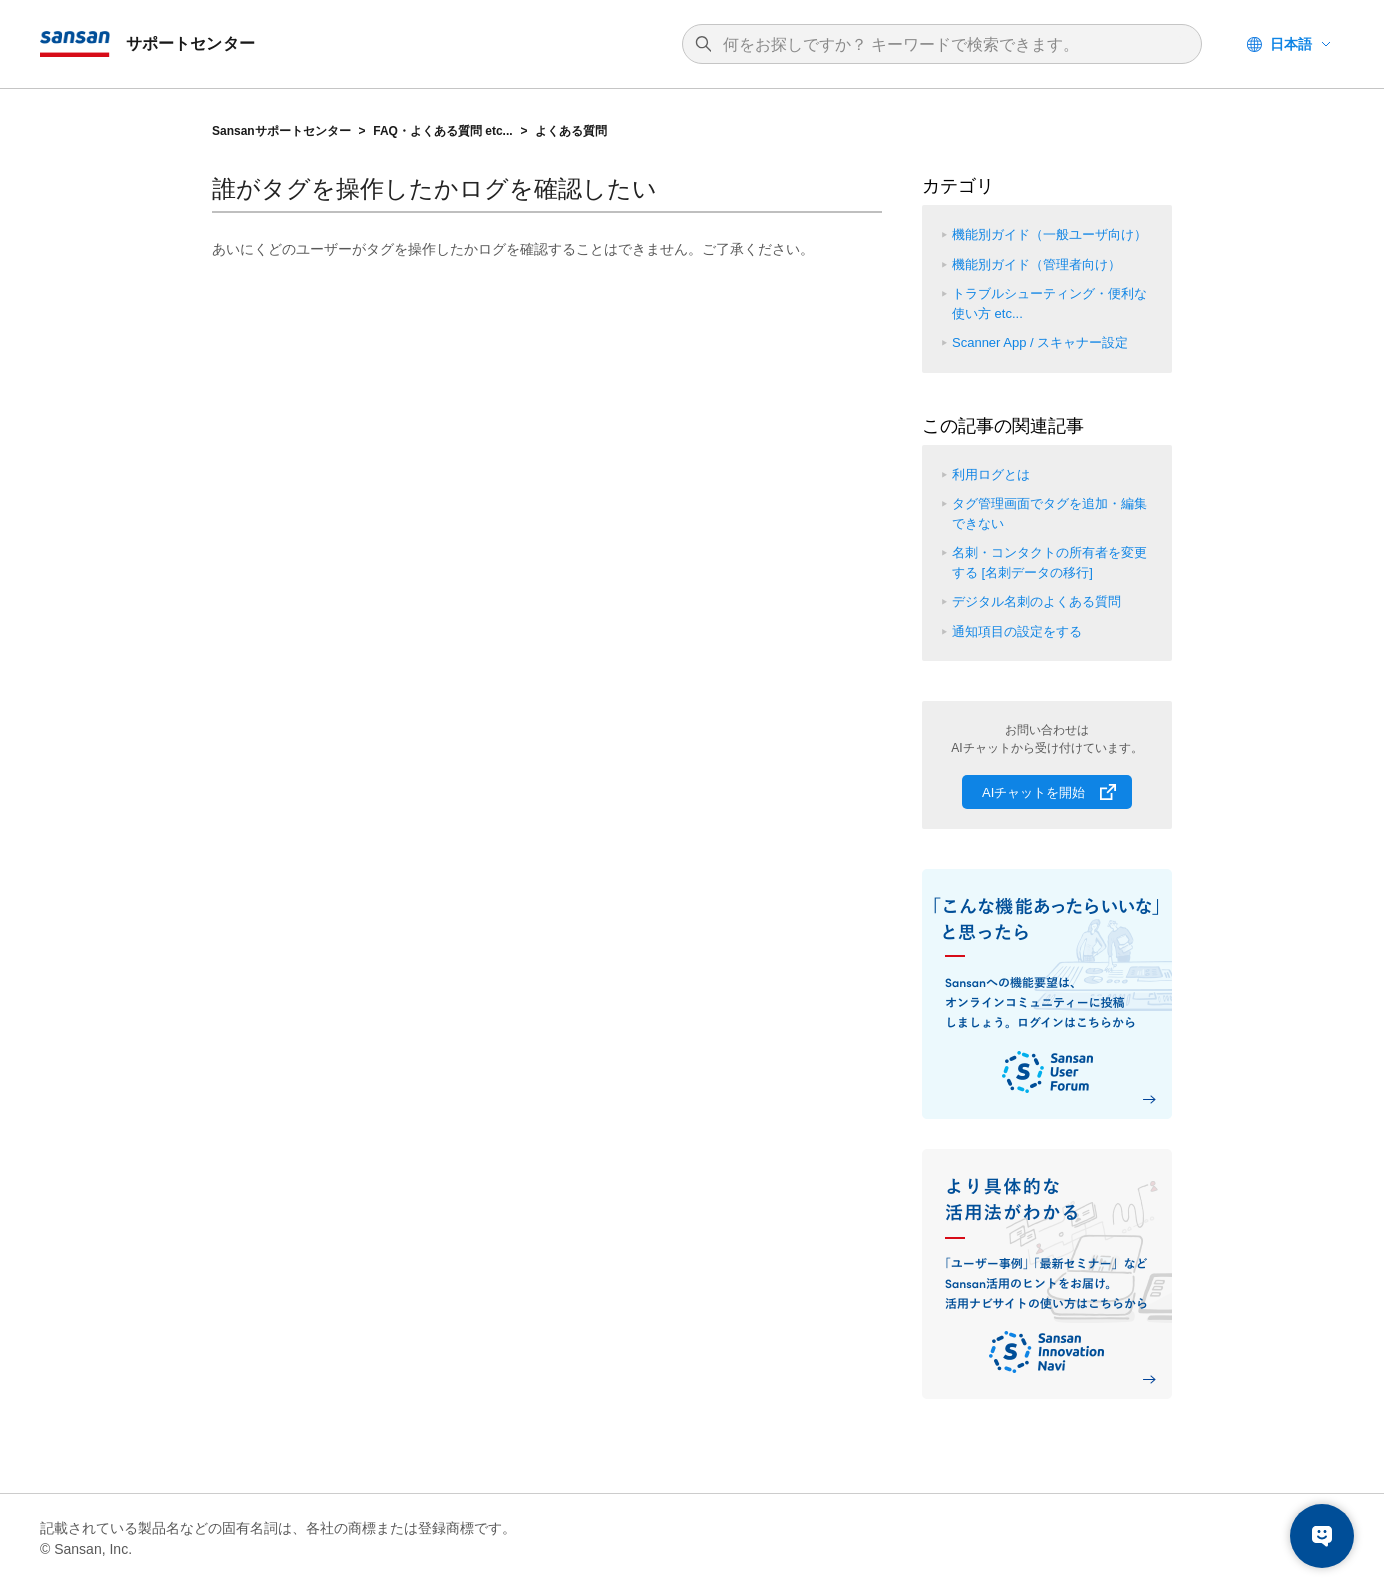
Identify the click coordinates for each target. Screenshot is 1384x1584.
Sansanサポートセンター (281, 131)
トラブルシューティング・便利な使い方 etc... (1049, 303)
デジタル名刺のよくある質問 (1036, 601)
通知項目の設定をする (1017, 631)
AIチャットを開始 (1033, 792)
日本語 (1291, 44)
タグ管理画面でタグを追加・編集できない (1049, 513)
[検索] (952, 45)
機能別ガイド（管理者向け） (1036, 264)
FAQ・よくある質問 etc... (442, 131)
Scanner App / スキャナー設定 (1040, 342)
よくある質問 (571, 131)
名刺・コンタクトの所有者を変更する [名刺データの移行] (1049, 562)
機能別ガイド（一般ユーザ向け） (1049, 234)
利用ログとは (991, 474)
